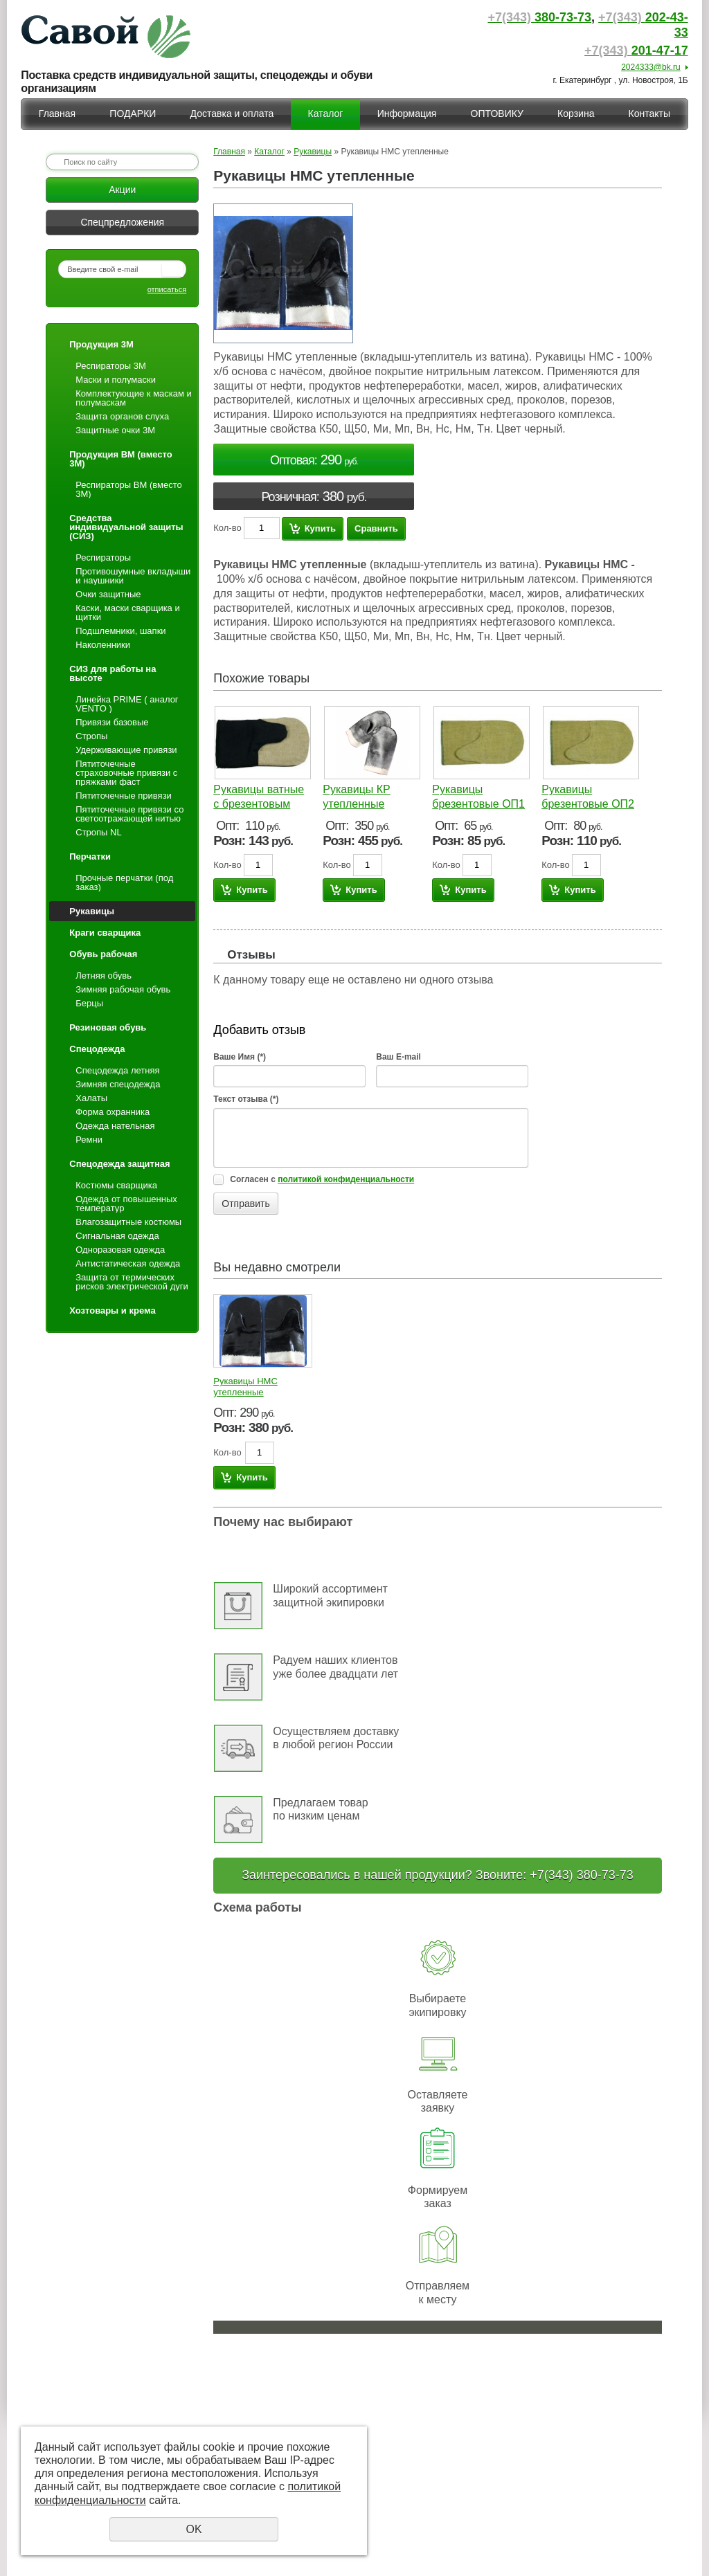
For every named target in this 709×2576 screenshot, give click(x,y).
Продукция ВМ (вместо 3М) (120, 459)
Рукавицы (91, 911)
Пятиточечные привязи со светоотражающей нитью (129, 814)
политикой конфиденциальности (346, 1179)
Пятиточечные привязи (123, 795)
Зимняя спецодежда (117, 1084)
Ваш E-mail (398, 1057)
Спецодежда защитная (119, 1164)
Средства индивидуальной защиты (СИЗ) (126, 527)
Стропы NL (98, 832)
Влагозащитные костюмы (128, 1221)
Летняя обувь (103, 975)
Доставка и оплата (232, 113)
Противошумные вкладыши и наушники (132, 576)
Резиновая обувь (107, 1027)
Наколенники (102, 644)
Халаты (91, 1098)
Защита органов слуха (122, 416)
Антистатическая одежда (127, 1263)
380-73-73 (539, 17)
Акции (122, 189)
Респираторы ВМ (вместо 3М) (128, 489)
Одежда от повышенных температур (126, 1204)
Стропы (91, 736)
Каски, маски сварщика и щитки (127, 613)
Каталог (325, 113)
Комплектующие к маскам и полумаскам (133, 398)
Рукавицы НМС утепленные (245, 1386)
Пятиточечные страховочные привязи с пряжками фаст (126, 772)
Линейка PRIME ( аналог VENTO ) (126, 704)
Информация (407, 113)
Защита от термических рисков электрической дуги (131, 1282)
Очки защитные (108, 594)
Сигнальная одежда (117, 1235)
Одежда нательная (114, 1125)
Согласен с (322, 1179)
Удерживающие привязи (126, 749)
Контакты (649, 113)
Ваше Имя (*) (239, 1057)
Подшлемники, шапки (120, 630)
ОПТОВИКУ (497, 113)
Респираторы (103, 557)
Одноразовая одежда (120, 1249)
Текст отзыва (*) (245, 1099)
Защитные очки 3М (115, 430)
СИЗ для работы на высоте (112, 673)
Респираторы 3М (110, 365)
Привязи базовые (111, 722)
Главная (57, 113)
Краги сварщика (105, 932)
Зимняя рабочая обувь (122, 989)
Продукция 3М (101, 344)
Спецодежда (97, 1049)
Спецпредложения (122, 222)
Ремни (88, 1139)
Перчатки (90, 856)
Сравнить (376, 528)
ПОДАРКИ (132, 113)
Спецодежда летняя (117, 1070)
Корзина (575, 113)
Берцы (89, 1003)
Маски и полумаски (115, 379)
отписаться (167, 289)
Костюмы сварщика (116, 1185)
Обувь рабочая (103, 954)
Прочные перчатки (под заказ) (124, 882)
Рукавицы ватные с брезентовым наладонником (258, 803)
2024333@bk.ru (651, 67)
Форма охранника (112, 1111)
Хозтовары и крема (112, 1310)
